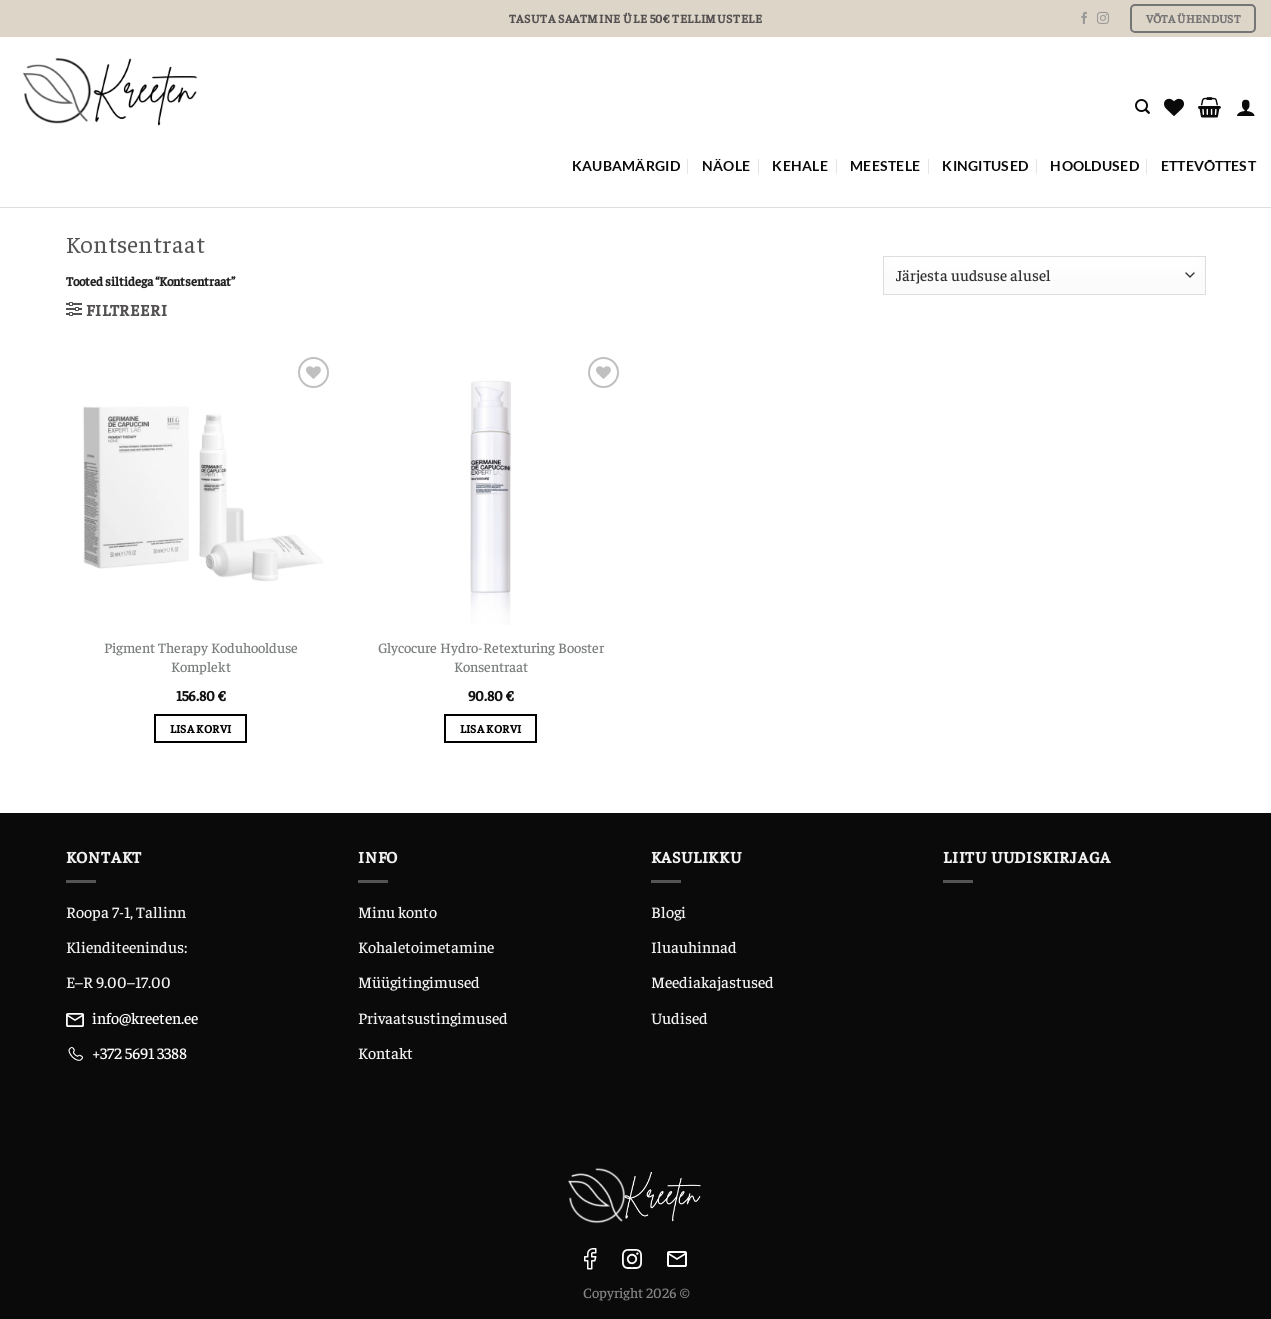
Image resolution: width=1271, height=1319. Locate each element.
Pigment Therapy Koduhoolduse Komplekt (201, 656)
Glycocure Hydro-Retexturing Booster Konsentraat (491, 656)
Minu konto (397, 911)
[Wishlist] (1174, 107)
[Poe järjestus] (1044, 275)
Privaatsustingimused (433, 1017)
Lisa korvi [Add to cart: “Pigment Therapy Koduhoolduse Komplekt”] (200, 728)
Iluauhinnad (694, 946)
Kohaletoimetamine (426, 946)
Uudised (679, 1017)
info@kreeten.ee (145, 1017)
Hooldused (1094, 165)
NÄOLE (726, 165)
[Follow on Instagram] (1103, 19)
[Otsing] (1142, 107)
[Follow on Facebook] (1084, 19)
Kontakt (385, 1052)
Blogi (668, 911)
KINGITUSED (985, 165)
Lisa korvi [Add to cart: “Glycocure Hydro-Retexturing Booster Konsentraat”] (490, 728)
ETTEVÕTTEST (1208, 165)
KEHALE (800, 165)
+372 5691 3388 (139, 1052)
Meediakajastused (712, 981)
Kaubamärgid (626, 165)
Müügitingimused (419, 981)
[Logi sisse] (1246, 107)
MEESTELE (885, 165)
